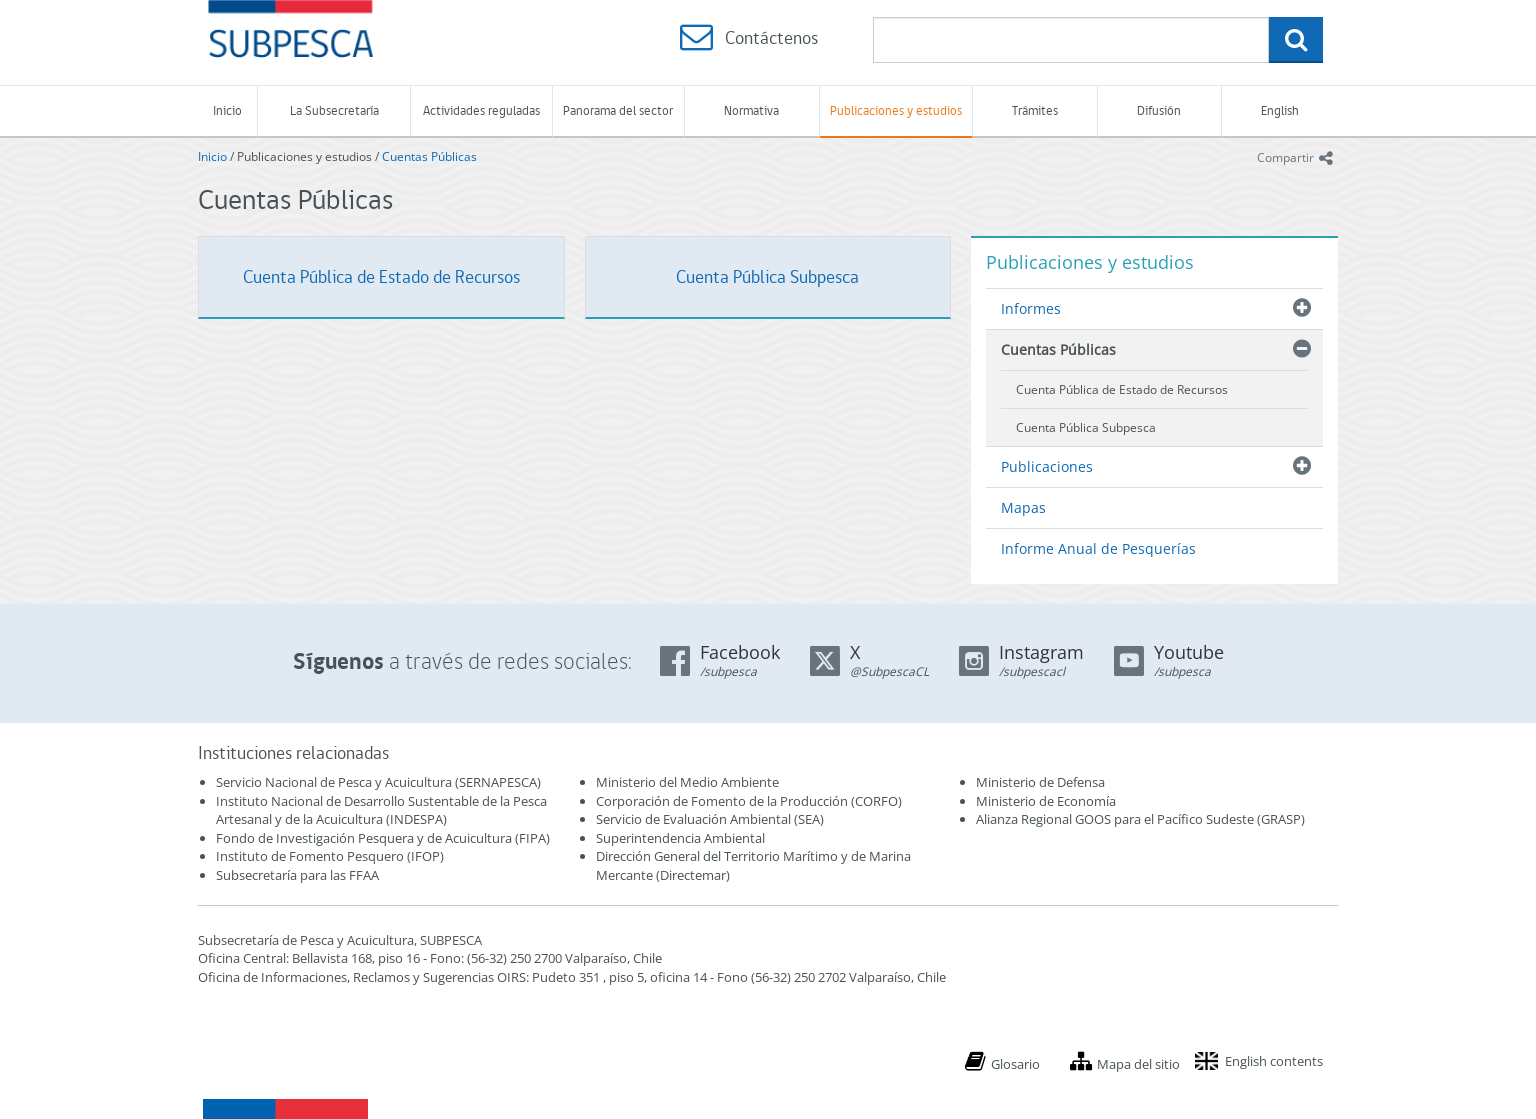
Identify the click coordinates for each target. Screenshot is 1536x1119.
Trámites (1035, 110)
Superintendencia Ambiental (680, 838)
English (1280, 110)
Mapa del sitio (1138, 1064)
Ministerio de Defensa (1040, 782)
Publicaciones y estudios (896, 110)
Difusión (1159, 110)
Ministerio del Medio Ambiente (687, 782)
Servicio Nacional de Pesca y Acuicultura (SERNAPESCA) (378, 782)
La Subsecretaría (334, 110)
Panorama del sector (618, 110)
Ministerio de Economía (1046, 801)
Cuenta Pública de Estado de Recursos (381, 276)
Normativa (751, 110)
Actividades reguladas (481, 110)
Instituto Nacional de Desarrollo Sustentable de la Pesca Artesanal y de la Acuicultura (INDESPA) (381, 810)
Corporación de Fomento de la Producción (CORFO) (749, 801)
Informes (1031, 308)
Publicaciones (1047, 466)
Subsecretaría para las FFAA (297, 875)
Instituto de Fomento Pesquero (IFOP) (330, 856)
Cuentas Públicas (429, 156)
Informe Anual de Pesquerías (1098, 548)
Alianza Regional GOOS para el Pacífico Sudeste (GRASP (1138, 819)
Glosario (1015, 1064)
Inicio (227, 110)
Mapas (1023, 507)
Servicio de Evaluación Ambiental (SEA (708, 819)
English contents (1274, 1061)
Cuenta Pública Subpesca (767, 276)
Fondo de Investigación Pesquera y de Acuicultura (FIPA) (383, 838)
